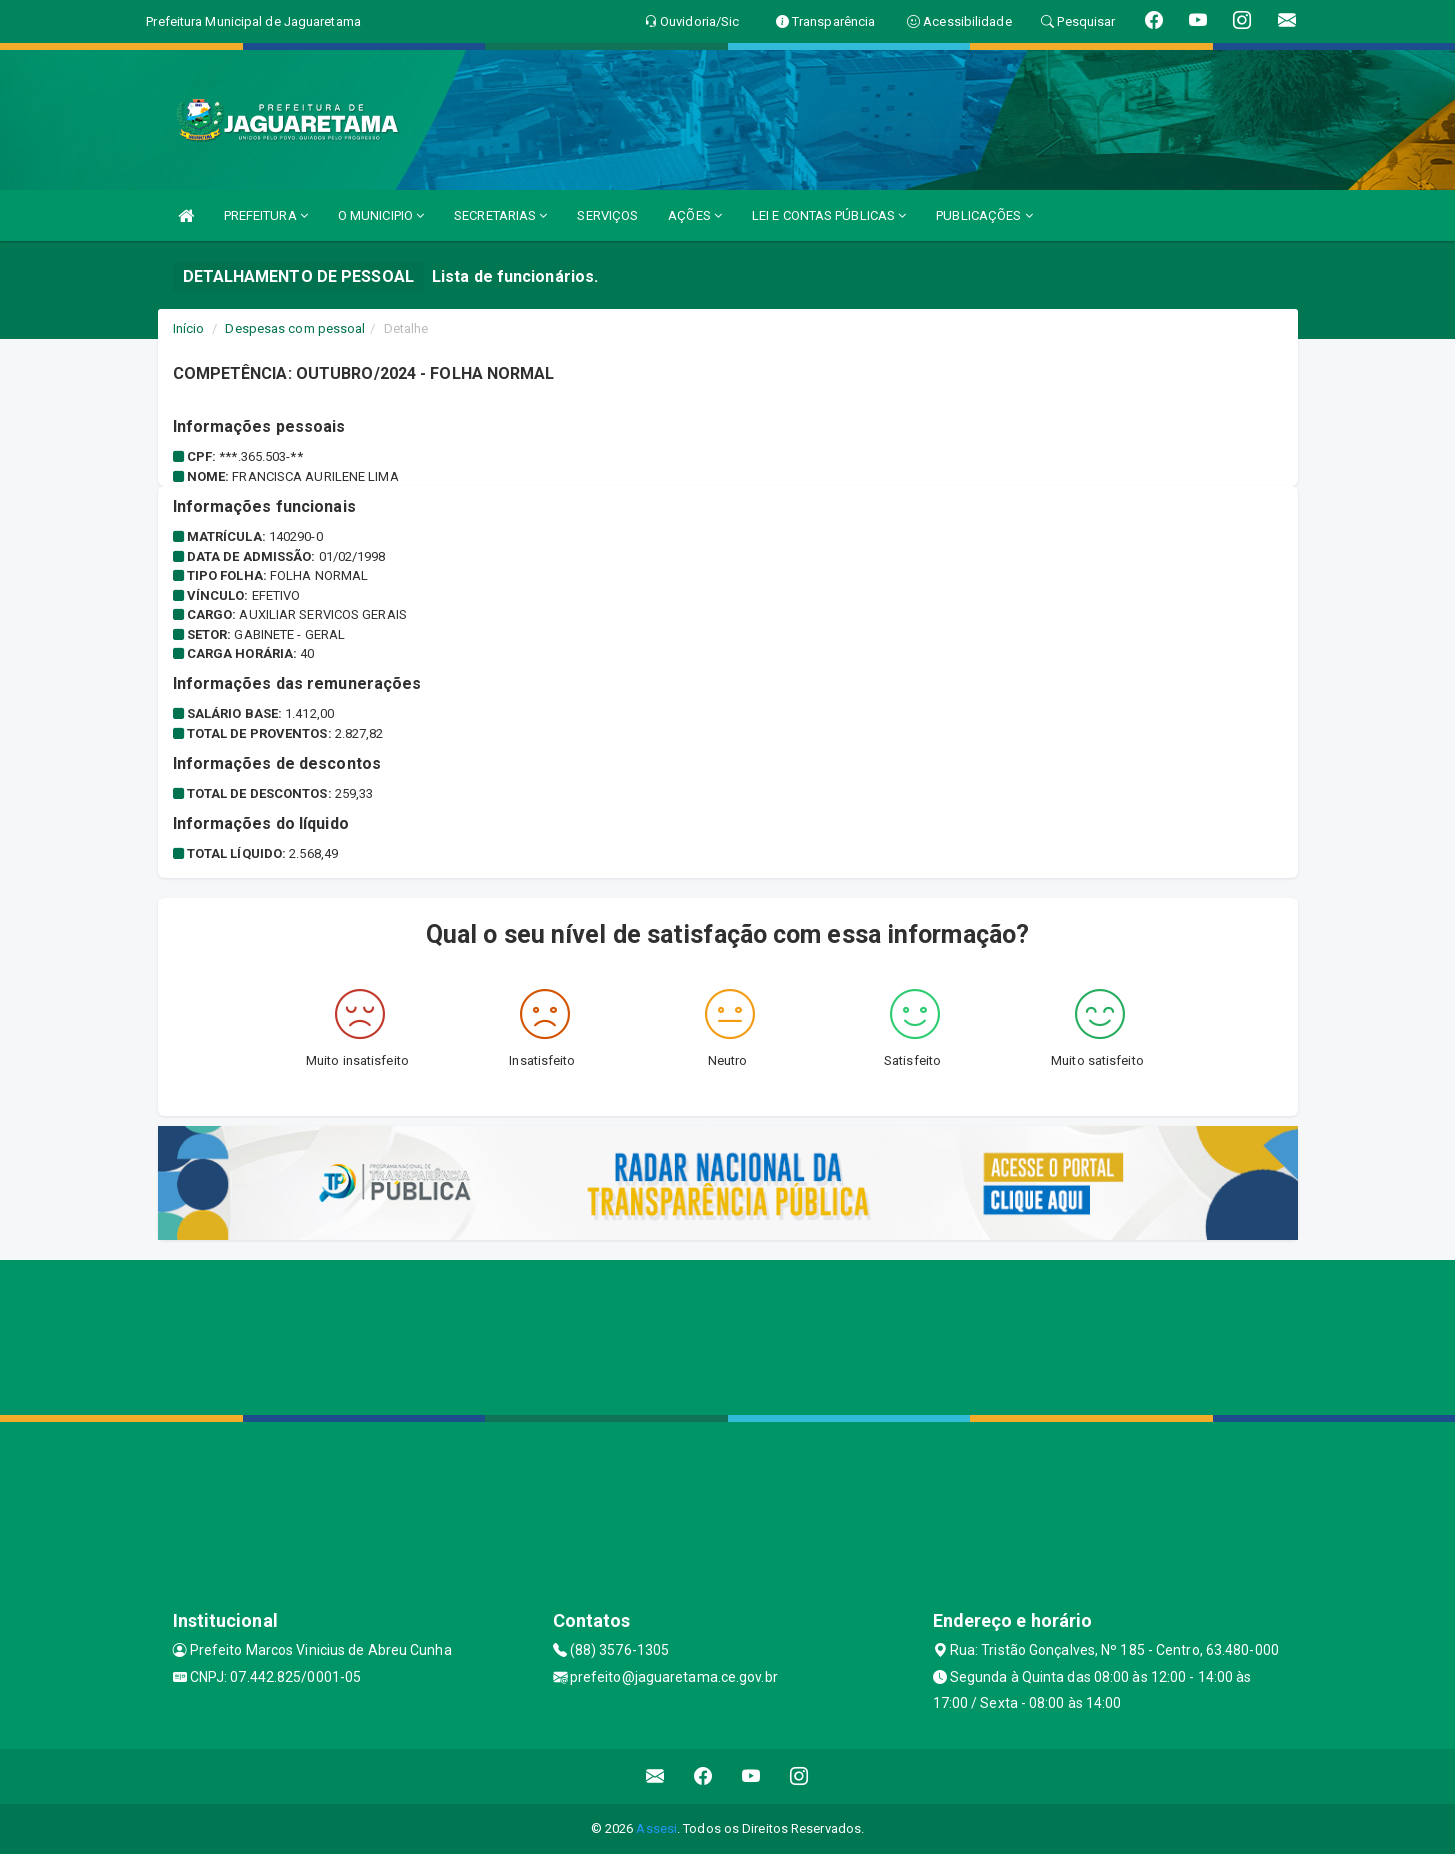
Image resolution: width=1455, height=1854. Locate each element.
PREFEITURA (266, 215)
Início (189, 328)
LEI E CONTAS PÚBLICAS (829, 215)
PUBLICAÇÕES (984, 215)
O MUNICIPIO (381, 215)
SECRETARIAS (500, 215)
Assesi (656, 1828)
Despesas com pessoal (295, 328)
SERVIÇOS (607, 215)
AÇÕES (695, 215)
